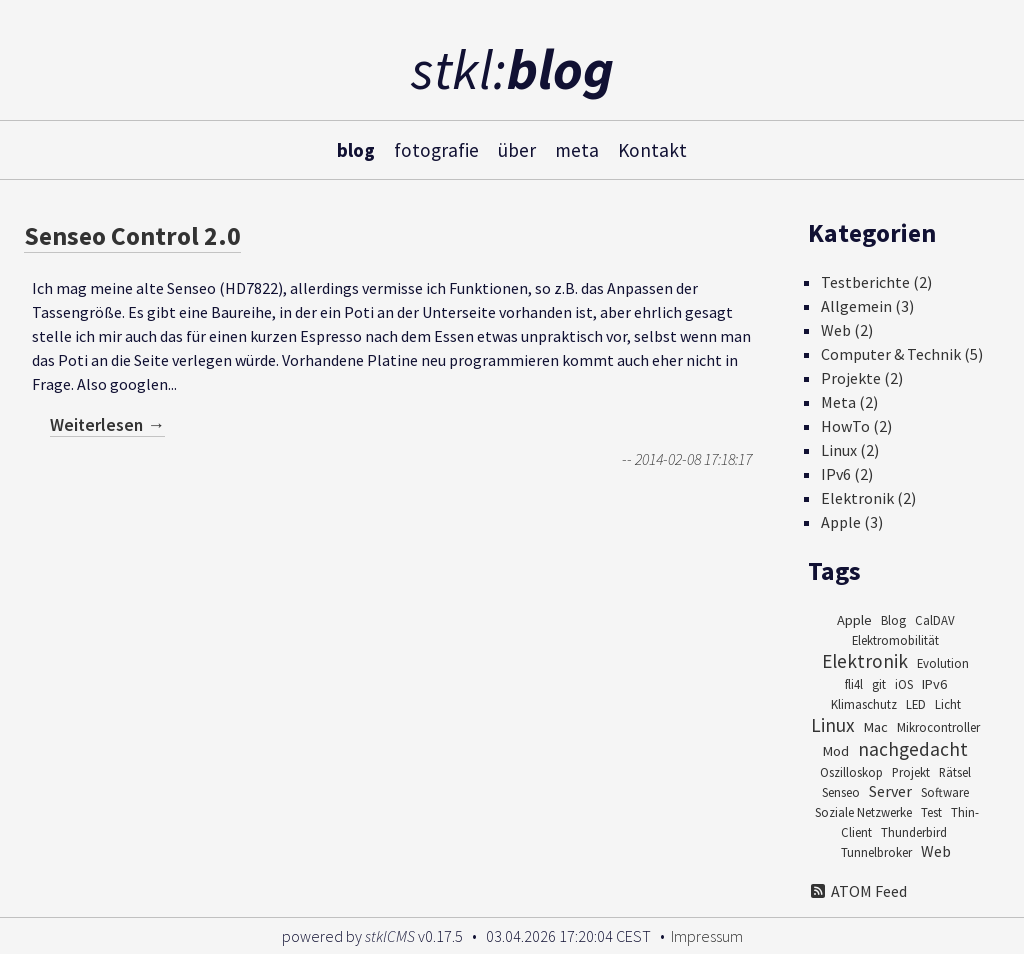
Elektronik (865, 661)
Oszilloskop (851, 772)
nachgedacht (913, 749)
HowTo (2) (856, 426)
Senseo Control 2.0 (132, 236)
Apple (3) (852, 522)
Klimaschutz (864, 704)
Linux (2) (850, 450)
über (517, 149)
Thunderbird (914, 832)
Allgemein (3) (867, 306)
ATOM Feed (857, 891)
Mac (876, 727)
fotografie (436, 149)
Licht (948, 704)
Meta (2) (849, 402)
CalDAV (935, 620)
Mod (836, 751)
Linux (833, 725)
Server (890, 791)
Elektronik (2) (868, 498)
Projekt (911, 772)
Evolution (943, 663)
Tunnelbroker (876, 852)
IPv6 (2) (847, 474)
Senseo (841, 792)
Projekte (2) (862, 378)
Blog (893, 620)
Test (931, 812)
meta (577, 149)
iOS (904, 684)
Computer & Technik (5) (902, 354)
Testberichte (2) (876, 282)
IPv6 (934, 684)
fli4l (854, 684)
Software (945, 792)
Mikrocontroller (938, 727)
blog (356, 149)
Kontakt (652, 149)
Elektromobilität (895, 640)
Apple (854, 620)
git (879, 684)
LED (916, 704)
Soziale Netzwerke (863, 812)
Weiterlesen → (107, 425)
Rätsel (955, 772)
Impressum (707, 936)
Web (936, 851)
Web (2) (847, 330)
